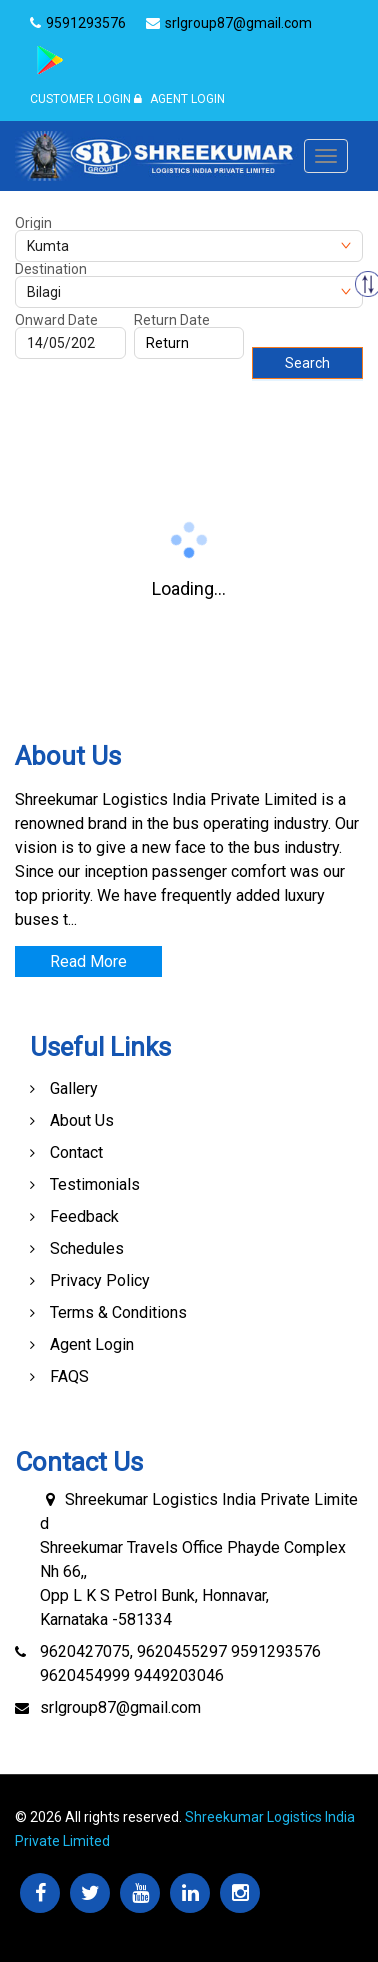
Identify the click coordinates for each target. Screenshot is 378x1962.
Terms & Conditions (118, 1312)
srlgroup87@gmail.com (120, 1707)
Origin (33, 223)
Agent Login (179, 99)
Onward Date (56, 320)
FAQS (69, 1376)
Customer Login (80, 99)
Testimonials (95, 1184)
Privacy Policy (100, 1280)
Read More (88, 961)
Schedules (87, 1248)
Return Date (172, 320)
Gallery (74, 1088)
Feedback (84, 1216)
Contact (76, 1152)
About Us (82, 1120)
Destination (51, 269)
